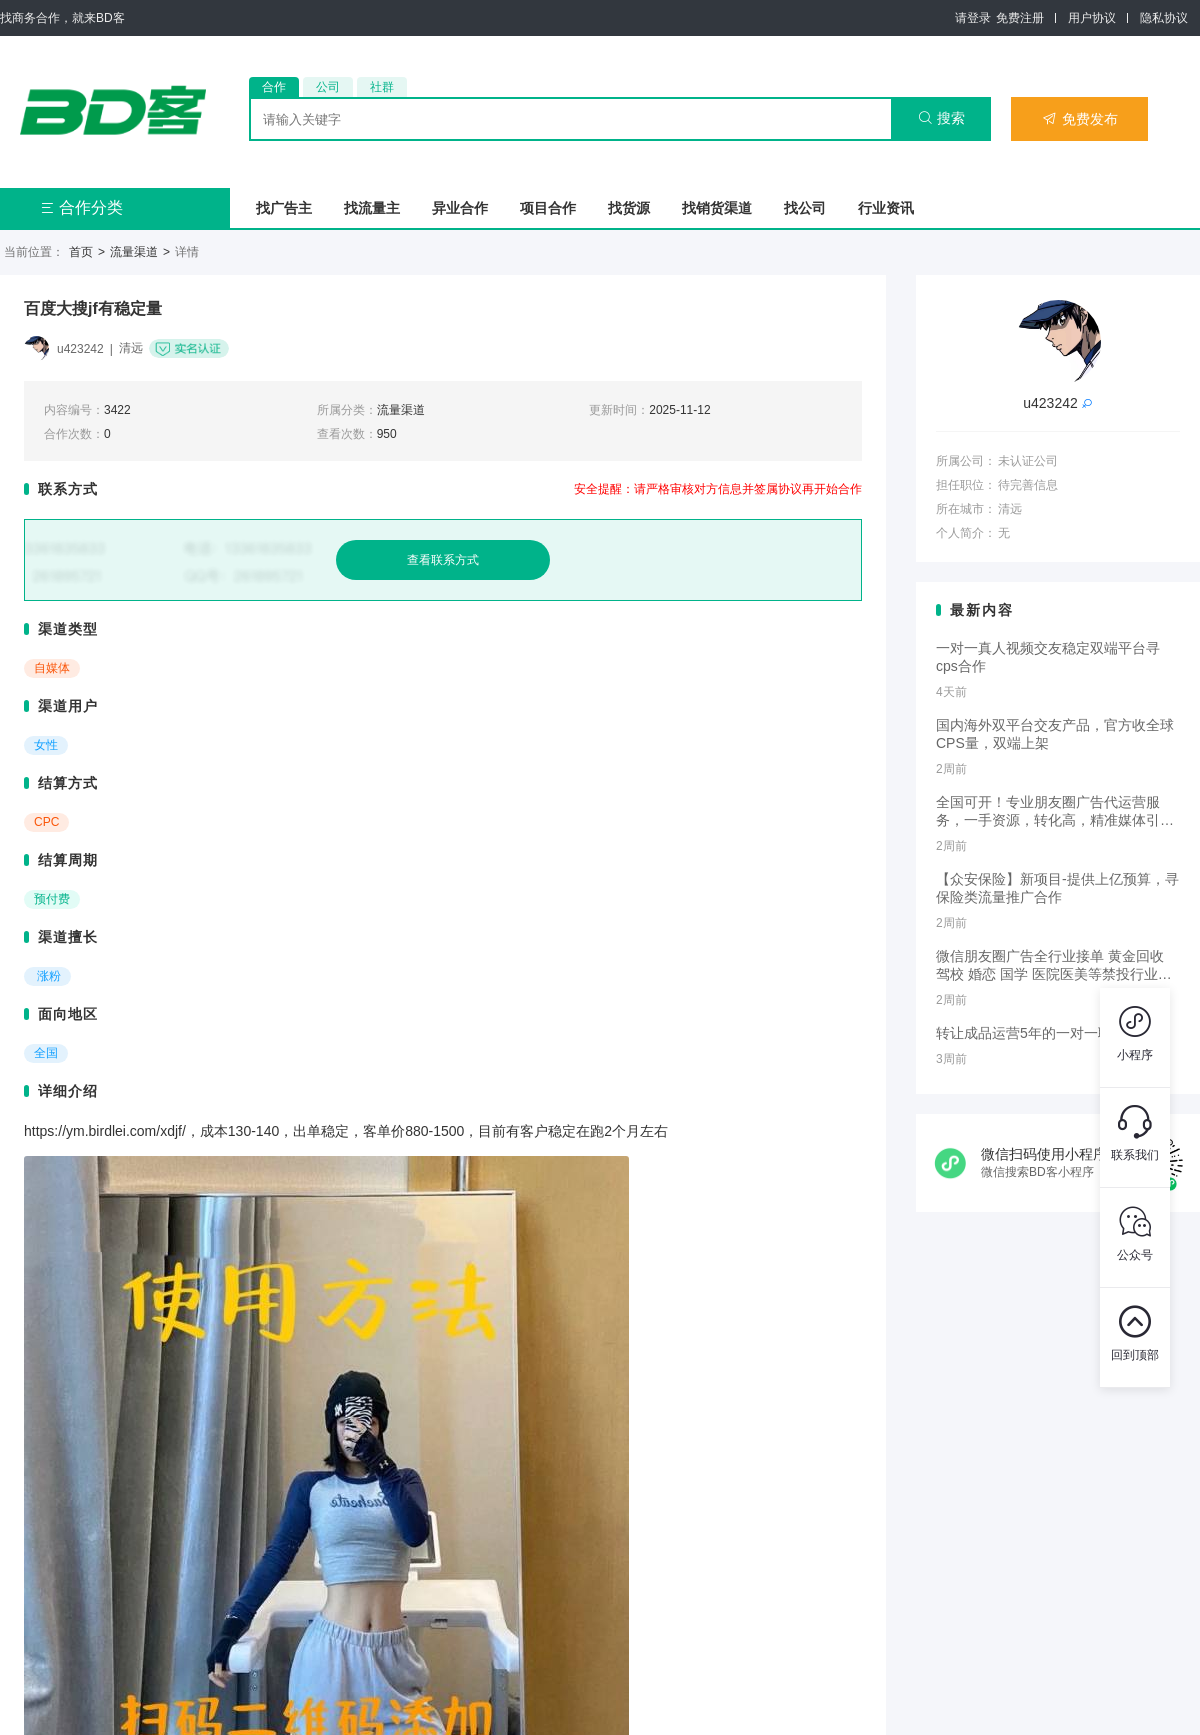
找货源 (629, 208)
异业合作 (460, 208)
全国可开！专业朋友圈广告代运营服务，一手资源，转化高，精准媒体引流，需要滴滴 (1048, 812)
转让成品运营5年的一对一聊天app (1042, 1033)
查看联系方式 (443, 560)
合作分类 (81, 207)
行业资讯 (886, 208)
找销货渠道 (717, 208)
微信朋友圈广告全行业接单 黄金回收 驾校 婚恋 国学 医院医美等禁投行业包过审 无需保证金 (1054, 966)
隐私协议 (1164, 18)
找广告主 (284, 208)
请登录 (973, 18)
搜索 (941, 118)
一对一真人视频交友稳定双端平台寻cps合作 (1048, 657)
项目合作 (548, 208)
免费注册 (1020, 18)
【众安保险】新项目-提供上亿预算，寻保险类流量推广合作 (1057, 888)
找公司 (805, 208)
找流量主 (372, 208)
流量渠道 (134, 252)
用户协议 (1092, 18)
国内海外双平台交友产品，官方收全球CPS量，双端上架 (1055, 734)
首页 (81, 252)
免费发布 (1080, 119)
